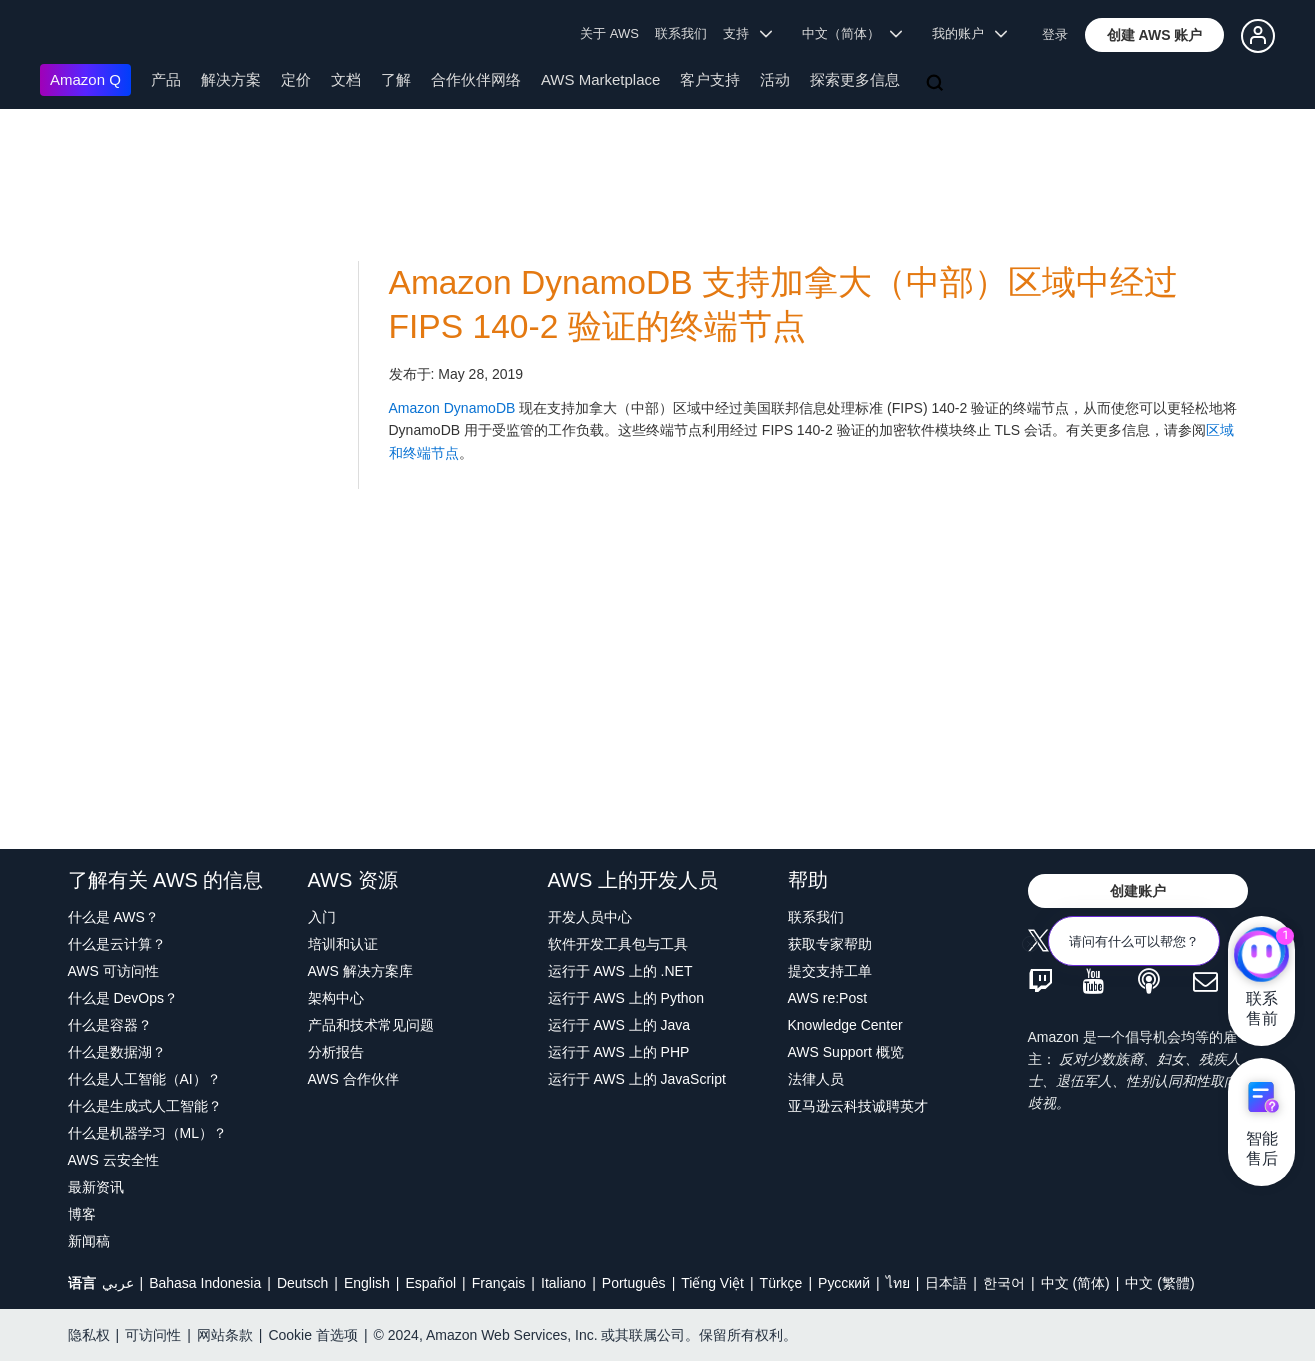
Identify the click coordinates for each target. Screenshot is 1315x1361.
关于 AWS (609, 33)
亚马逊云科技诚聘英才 (858, 1106)
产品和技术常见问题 (371, 1025)
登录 (1055, 34)
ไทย (898, 1283)
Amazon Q (85, 79)
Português (634, 1283)
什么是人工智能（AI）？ (144, 1079)
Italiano (563, 1283)
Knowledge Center (845, 1025)
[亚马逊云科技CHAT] (1261, 956)
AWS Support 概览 (846, 1052)
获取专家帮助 (830, 944)
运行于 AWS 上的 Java (619, 1025)
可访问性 (153, 1335)
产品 (166, 79)
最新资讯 (96, 1187)
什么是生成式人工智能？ (145, 1106)
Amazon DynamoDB (452, 408)
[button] (1155, 35)
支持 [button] (747, 33)
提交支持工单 (830, 971)
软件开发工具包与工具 (618, 944)
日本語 (946, 1283)
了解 (396, 79)
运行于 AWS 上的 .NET (620, 971)
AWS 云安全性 (113, 1160)
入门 (322, 917)
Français (499, 1283)
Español (430, 1283)
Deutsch (302, 1283)
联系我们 (681, 33)
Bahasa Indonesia (205, 1283)
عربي (118, 1283)
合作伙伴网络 (476, 79)
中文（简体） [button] (852, 33)
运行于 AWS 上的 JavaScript (637, 1079)
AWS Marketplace (600, 79)
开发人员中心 (590, 917)
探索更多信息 (855, 79)
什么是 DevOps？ (123, 998)
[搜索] (937, 84)
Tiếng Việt (712, 1283)
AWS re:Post (828, 998)
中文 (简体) (1075, 1283)
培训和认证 (343, 944)
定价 (296, 79)
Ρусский (844, 1283)
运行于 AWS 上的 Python (626, 998)
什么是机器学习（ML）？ (147, 1133)
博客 (82, 1214)
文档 (346, 79)
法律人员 (816, 1079)
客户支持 (710, 79)
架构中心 (336, 998)
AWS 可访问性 (113, 971)
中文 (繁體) (1159, 1283)
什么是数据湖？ (117, 1052)
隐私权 (89, 1335)
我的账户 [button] (969, 33)
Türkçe (781, 1283)
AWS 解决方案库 (360, 971)
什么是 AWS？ (113, 917)
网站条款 (225, 1335)
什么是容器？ (110, 1025)
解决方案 (231, 79)
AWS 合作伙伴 (353, 1079)
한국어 (1004, 1283)
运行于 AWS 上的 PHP (619, 1052)
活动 (775, 79)
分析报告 (336, 1052)
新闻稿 (89, 1241)
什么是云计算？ (117, 944)
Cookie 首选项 (312, 1335)
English (367, 1283)
